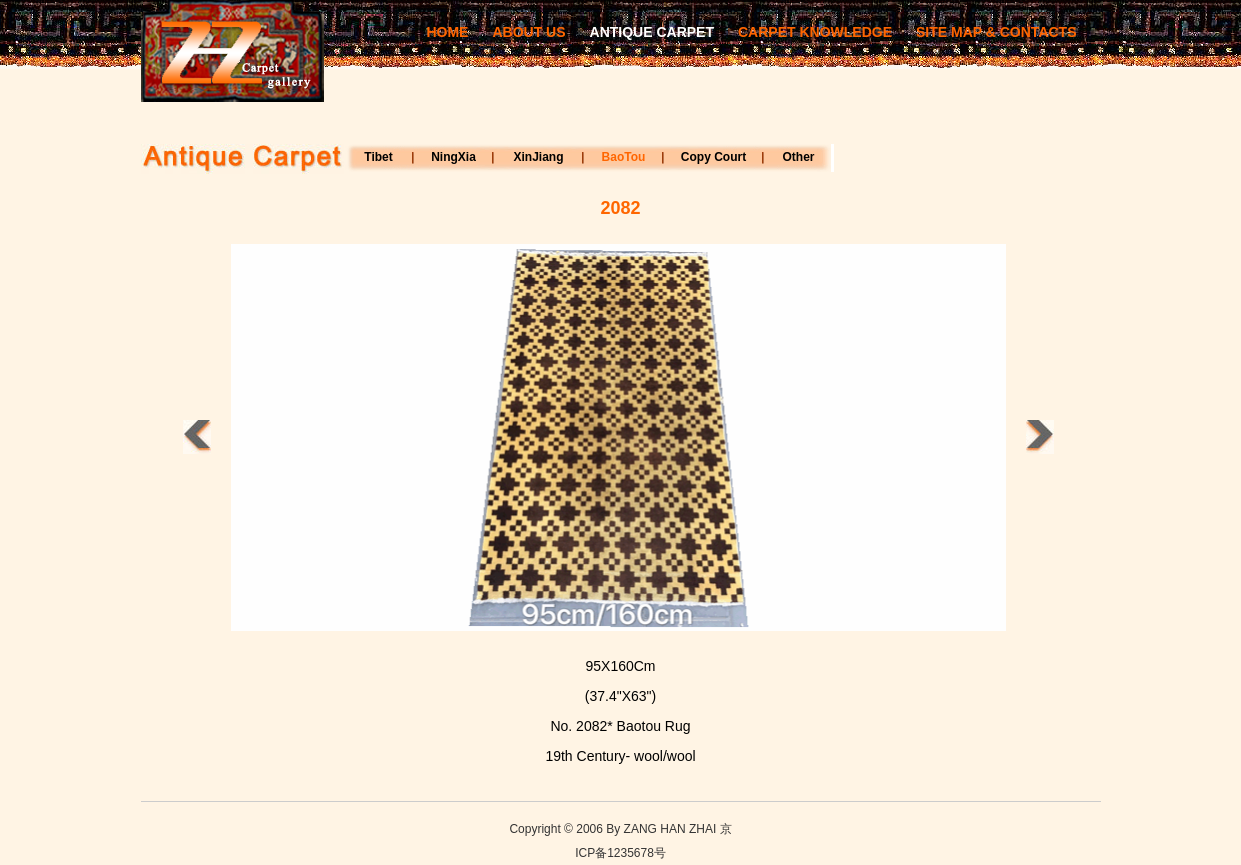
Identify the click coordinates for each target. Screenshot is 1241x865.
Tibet (378, 157)
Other (798, 157)
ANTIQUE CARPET (652, 32)
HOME (447, 32)
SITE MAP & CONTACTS (996, 32)
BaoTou (624, 157)
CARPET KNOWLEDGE (815, 32)
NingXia (453, 157)
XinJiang (538, 157)
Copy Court (713, 157)
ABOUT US (528, 32)
